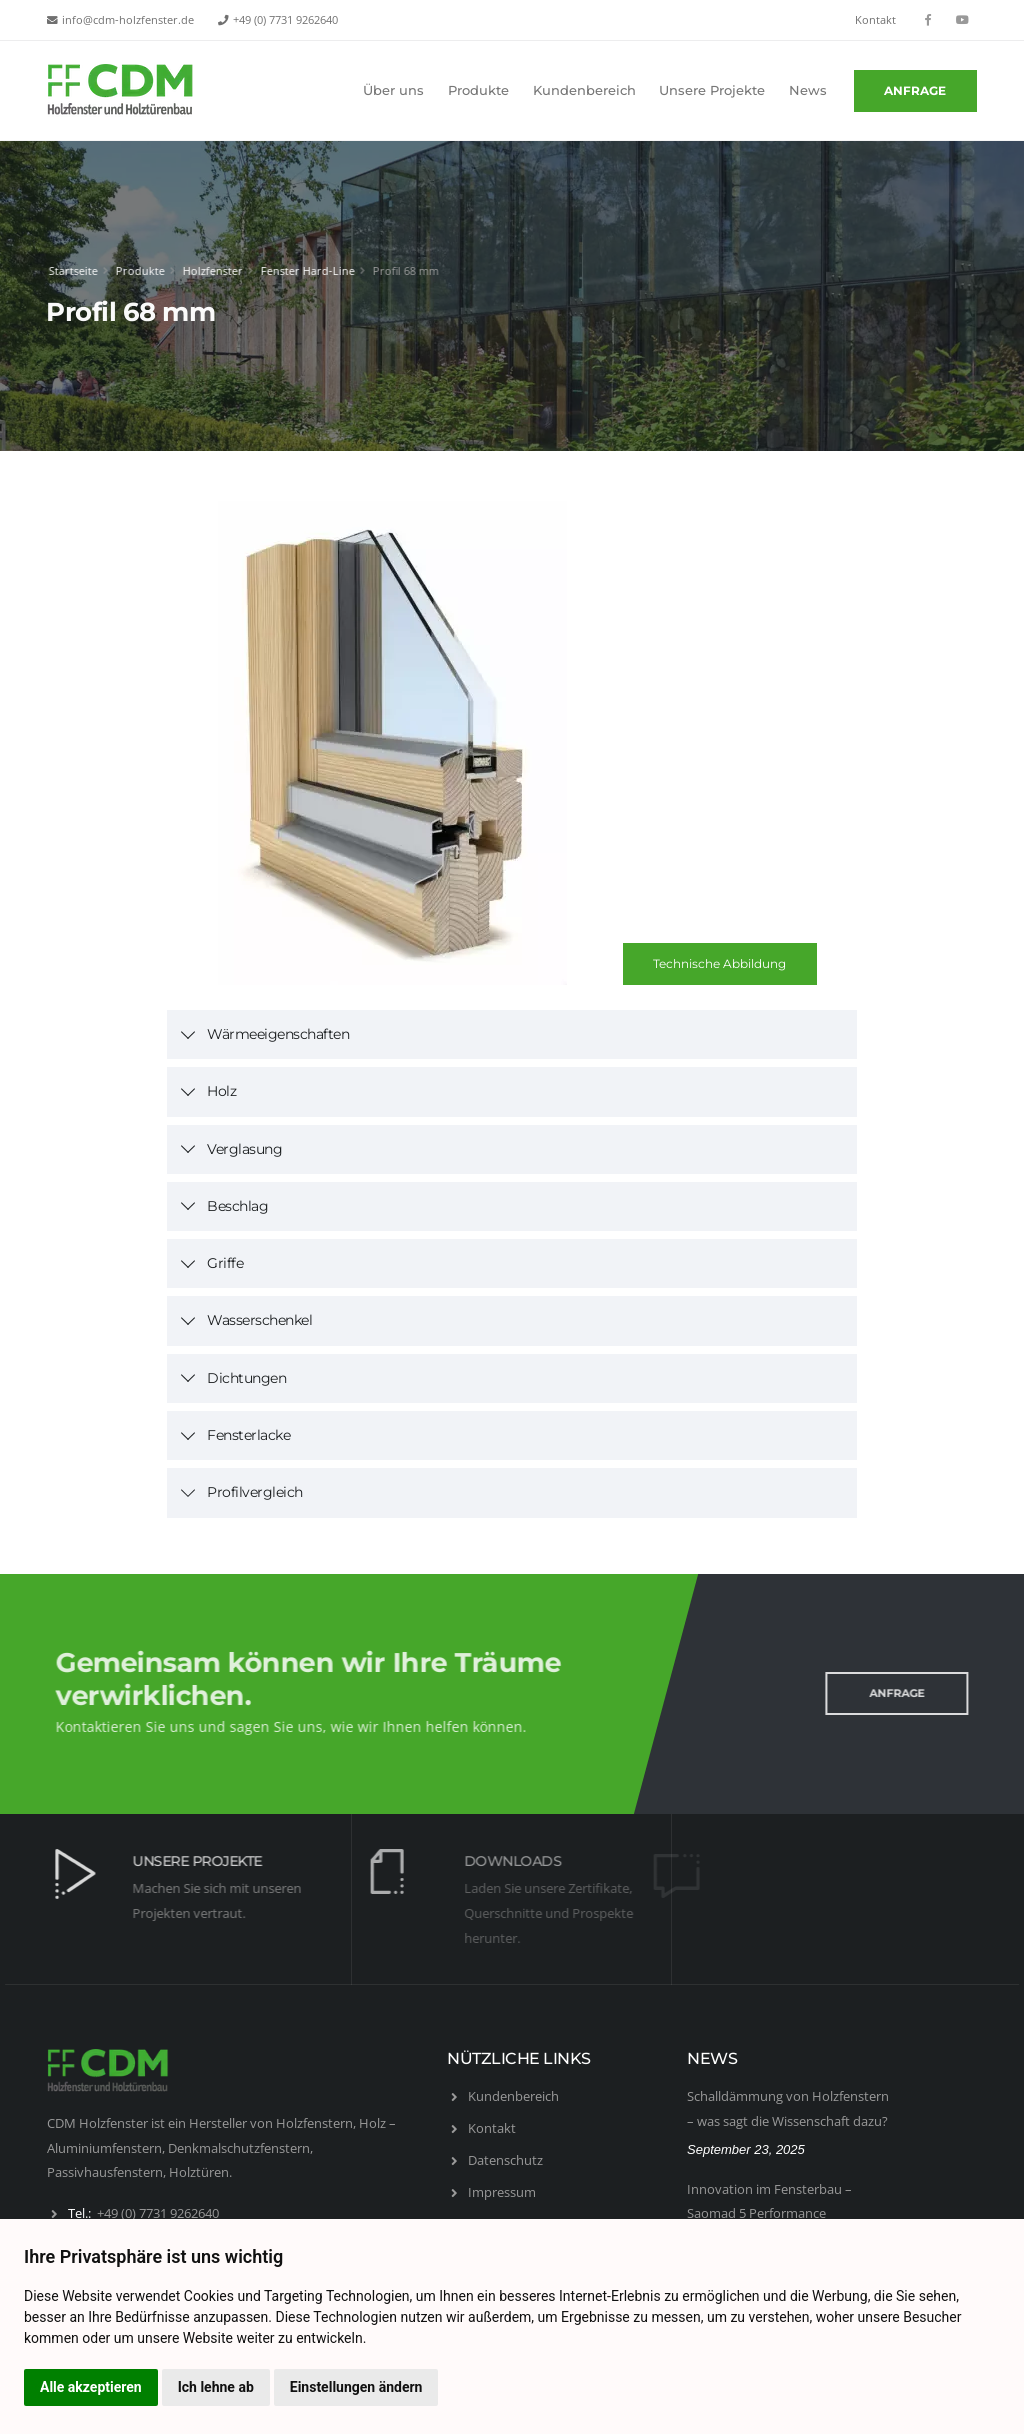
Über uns (393, 90)
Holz (221, 1091)
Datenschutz (505, 2160)
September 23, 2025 (746, 2149)
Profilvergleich (255, 1492)
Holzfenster (210, 270)
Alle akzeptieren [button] (91, 2387)
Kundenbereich (584, 90)
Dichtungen (246, 1378)
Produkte (478, 90)
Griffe (225, 1263)
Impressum (502, 2192)
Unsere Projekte (712, 90)
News (808, 90)
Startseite (70, 270)
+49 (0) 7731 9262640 (285, 20)
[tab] (512, 1034)
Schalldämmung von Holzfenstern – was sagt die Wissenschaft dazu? (788, 2108)
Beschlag (237, 1206)
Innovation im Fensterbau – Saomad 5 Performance (769, 2201)
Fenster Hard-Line (305, 270)
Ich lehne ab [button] (216, 2387)
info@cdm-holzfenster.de (128, 20)
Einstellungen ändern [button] (356, 2387)
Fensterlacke (248, 1435)
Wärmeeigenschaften (278, 1034)
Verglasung (244, 1149)
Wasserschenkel (259, 1320)
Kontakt (875, 20)
